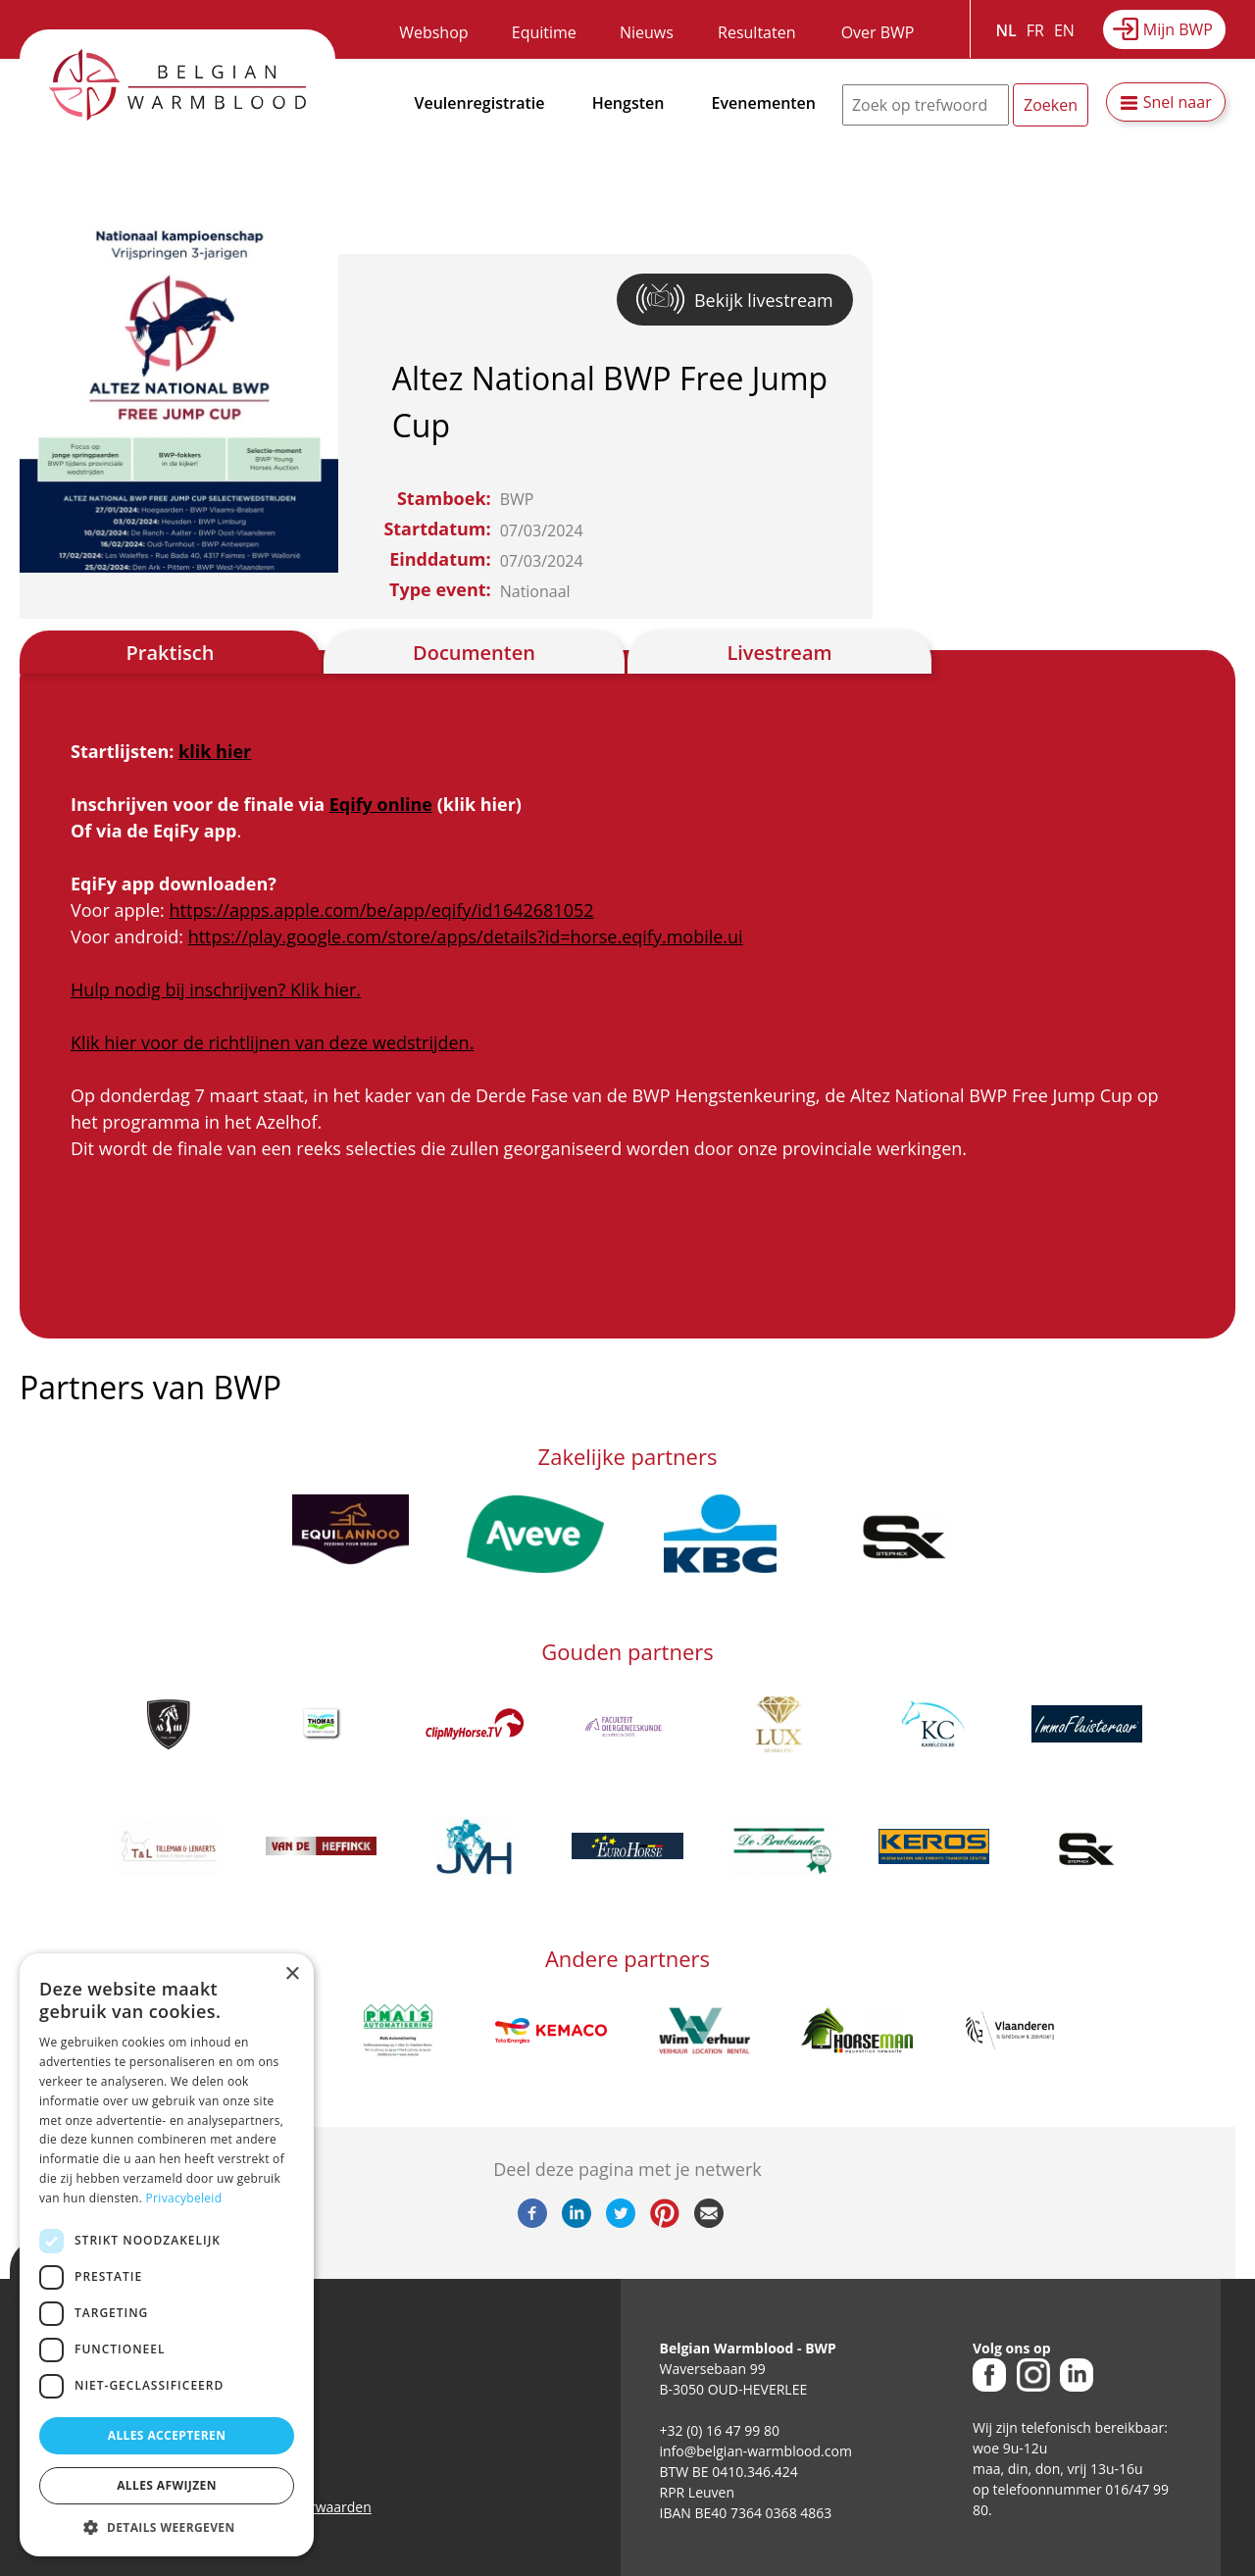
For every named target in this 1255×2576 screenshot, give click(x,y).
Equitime (544, 32)
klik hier (214, 751)
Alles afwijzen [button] (167, 2485)
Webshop (433, 32)
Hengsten (628, 103)
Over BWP (878, 32)
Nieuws (647, 32)
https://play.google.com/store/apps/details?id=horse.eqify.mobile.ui (465, 936)
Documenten (474, 652)
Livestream (779, 652)
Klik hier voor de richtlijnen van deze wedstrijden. (272, 1042)
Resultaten (756, 32)
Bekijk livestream (763, 300)
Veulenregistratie (480, 103)
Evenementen (764, 103)
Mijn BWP (1178, 29)
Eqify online (380, 804)
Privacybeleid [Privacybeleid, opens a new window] (184, 2198)
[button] (166, 2527)
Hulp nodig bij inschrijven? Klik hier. (216, 989)
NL (1006, 30)
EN (1064, 30)
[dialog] (167, 2254)
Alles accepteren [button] (167, 2435)
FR (1035, 30)
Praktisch (170, 652)
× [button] (291, 1974)
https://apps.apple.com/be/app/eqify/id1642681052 (382, 910)
